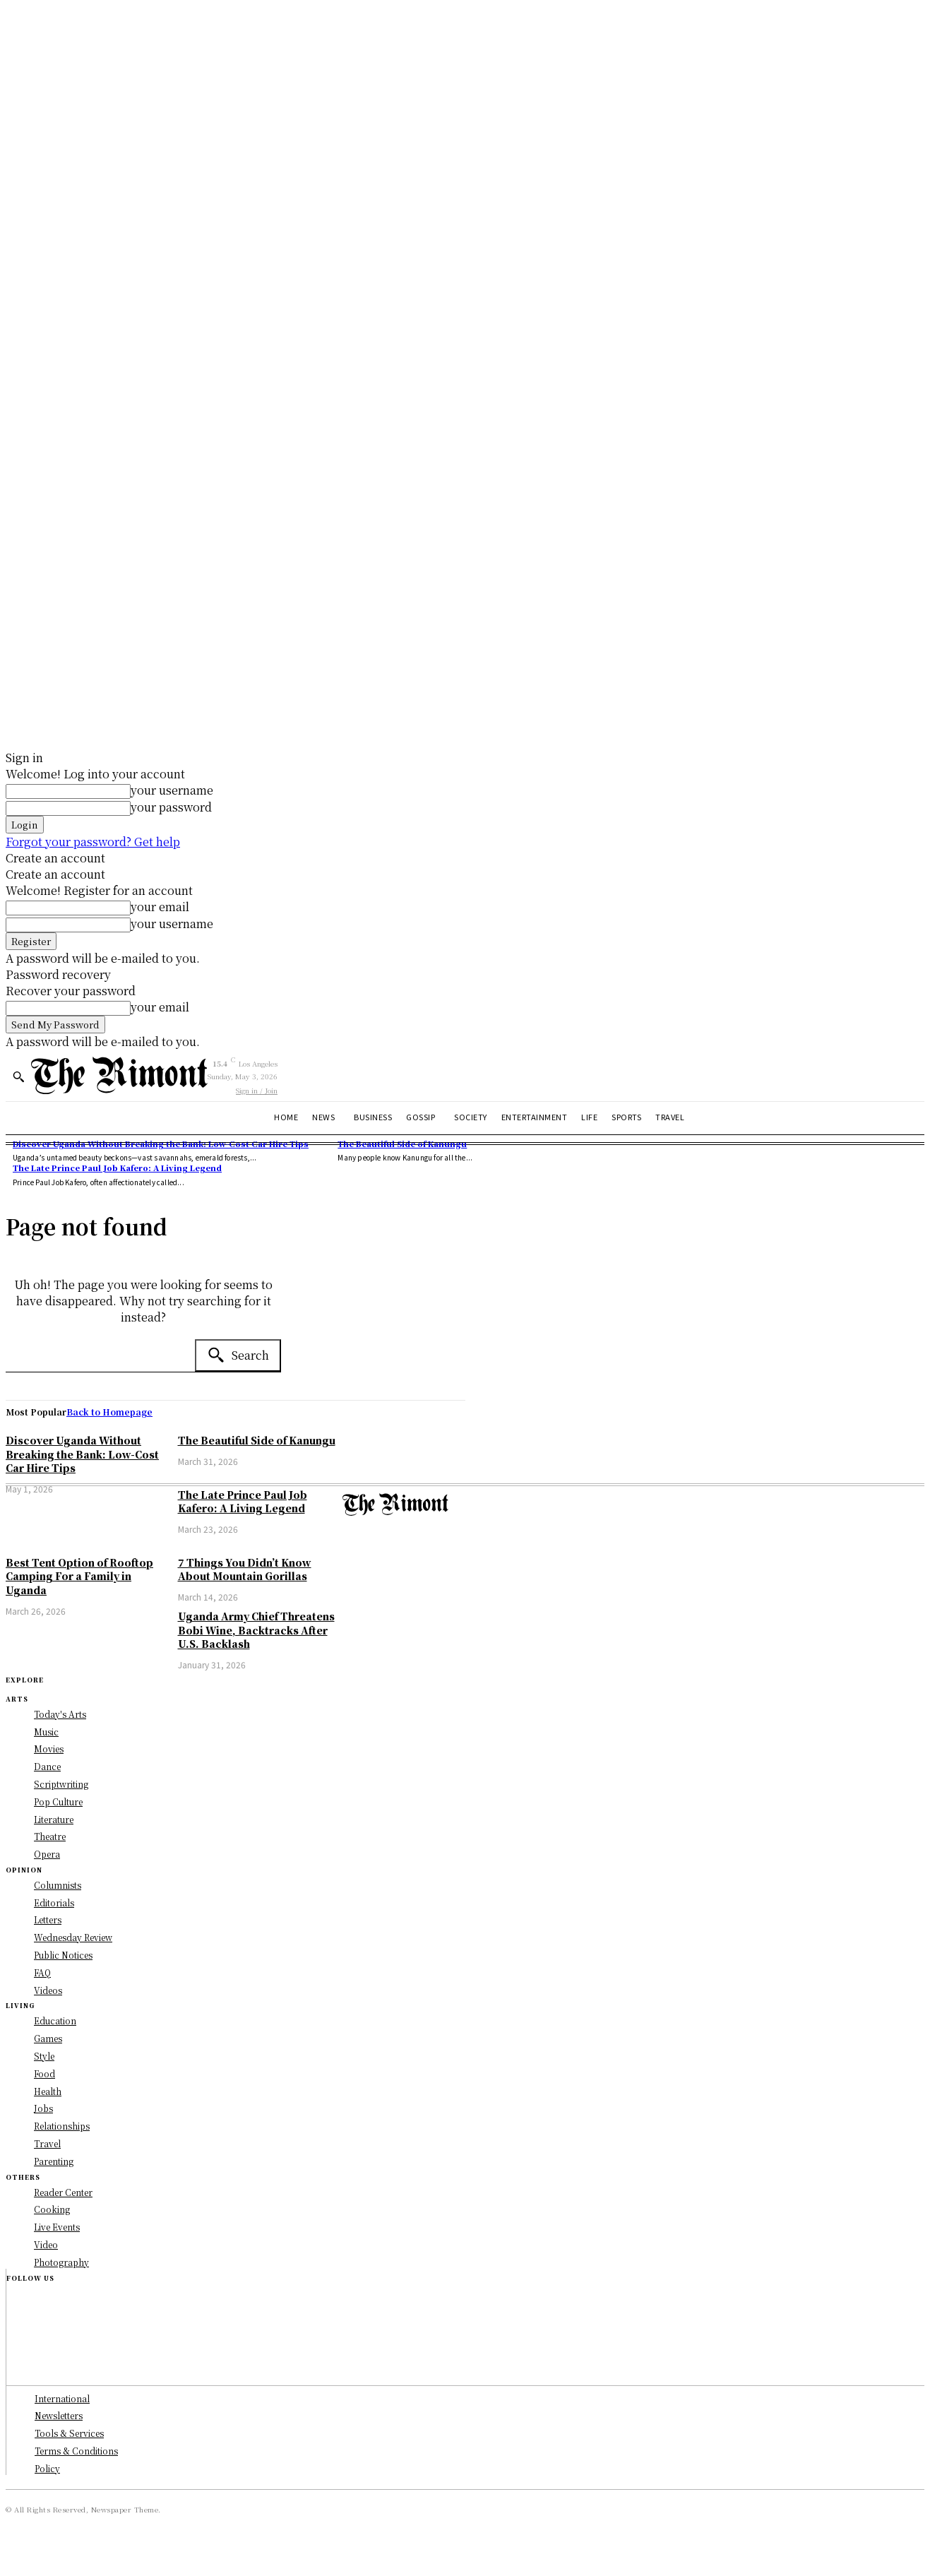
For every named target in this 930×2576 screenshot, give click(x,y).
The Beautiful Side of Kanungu (402, 1143)
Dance (47, 1766)
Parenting (53, 2161)
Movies (49, 1749)
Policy (47, 2468)
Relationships (62, 2126)
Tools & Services (69, 2433)
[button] (18, 1076)
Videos (48, 1990)
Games (48, 2038)
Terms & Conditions (76, 2451)
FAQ (42, 1972)
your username (172, 790)
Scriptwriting (61, 1784)
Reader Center (63, 2192)
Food (44, 2073)
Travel (47, 2143)
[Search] (238, 1355)
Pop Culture (58, 1802)
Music (46, 1732)
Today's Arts (60, 1714)
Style (44, 2056)
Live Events (57, 2227)
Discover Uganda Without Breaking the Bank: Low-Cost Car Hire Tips (161, 1143)
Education (55, 2020)
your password (171, 807)
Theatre (50, 1836)
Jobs (43, 2108)
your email (160, 906)
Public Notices (63, 1955)
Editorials (54, 1903)
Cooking (52, 2209)
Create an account (55, 858)
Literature (53, 1819)
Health (47, 2091)
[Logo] (119, 1075)
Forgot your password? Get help (93, 841)
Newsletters (59, 2415)
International (62, 2398)
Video (46, 2244)
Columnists (57, 1885)
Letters (47, 1919)
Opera (47, 1854)
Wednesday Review (73, 1937)
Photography (61, 2262)
